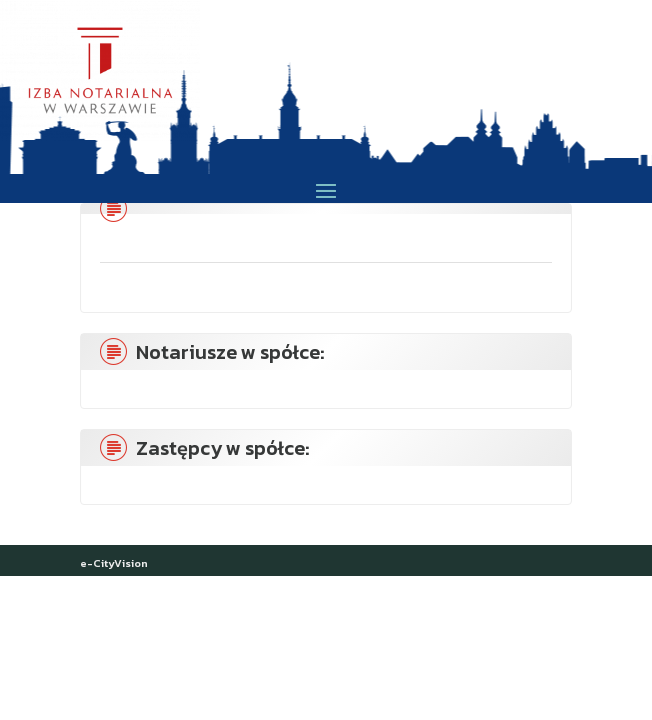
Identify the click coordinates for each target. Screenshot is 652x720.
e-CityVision (114, 563)
